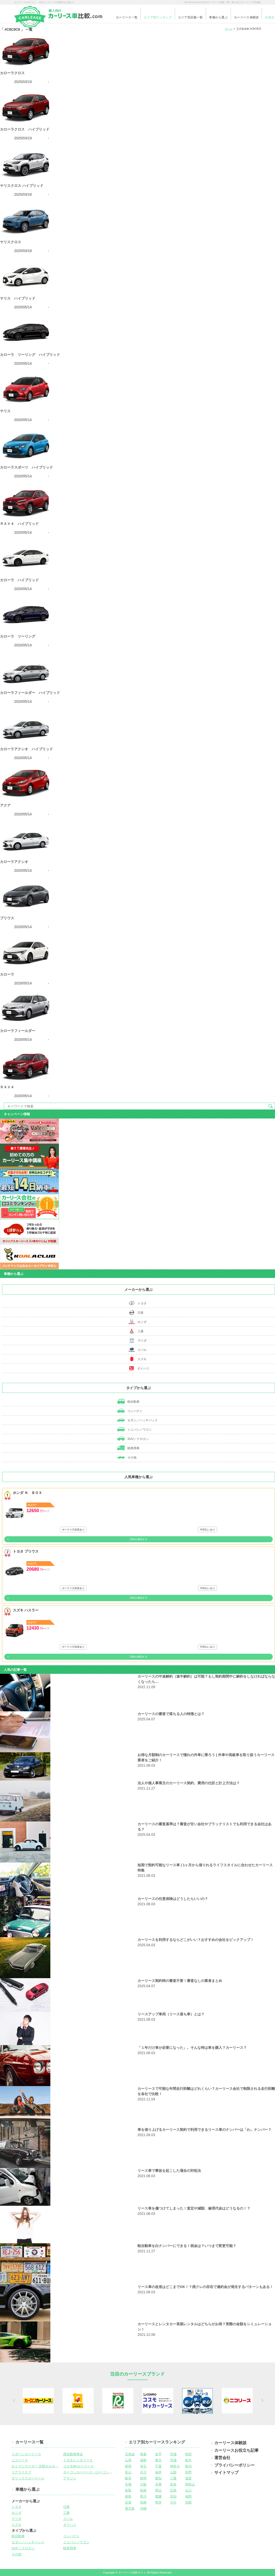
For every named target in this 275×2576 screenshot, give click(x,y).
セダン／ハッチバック (137, 1420)
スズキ (137, 1358)
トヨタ (137, 1303)
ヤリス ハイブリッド (17, 298)
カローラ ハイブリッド (19, 580)
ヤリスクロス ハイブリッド (21, 186)
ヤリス (5, 411)
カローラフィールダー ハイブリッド (30, 693)
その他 (126, 1457)
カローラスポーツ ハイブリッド (26, 467)
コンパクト (130, 1410)
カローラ (7, 974)
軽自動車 (128, 1401)
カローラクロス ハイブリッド (24, 129)
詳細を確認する (138, 1539)
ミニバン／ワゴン (134, 1429)
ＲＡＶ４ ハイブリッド (19, 524)
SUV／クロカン (133, 1438)
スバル (137, 1349)
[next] (261, 2400)
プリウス (7, 918)
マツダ (137, 1340)
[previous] (13, 2400)
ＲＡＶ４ (7, 1087)
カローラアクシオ (14, 862)
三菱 (136, 1331)
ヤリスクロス (10, 242)
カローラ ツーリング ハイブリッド (30, 355)
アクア (5, 805)
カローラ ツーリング (17, 636)
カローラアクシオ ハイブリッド (26, 749)
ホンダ (137, 1321)
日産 (136, 1312)
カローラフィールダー (17, 1031)
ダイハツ (138, 1368)
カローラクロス (12, 73)
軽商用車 (128, 1447)
